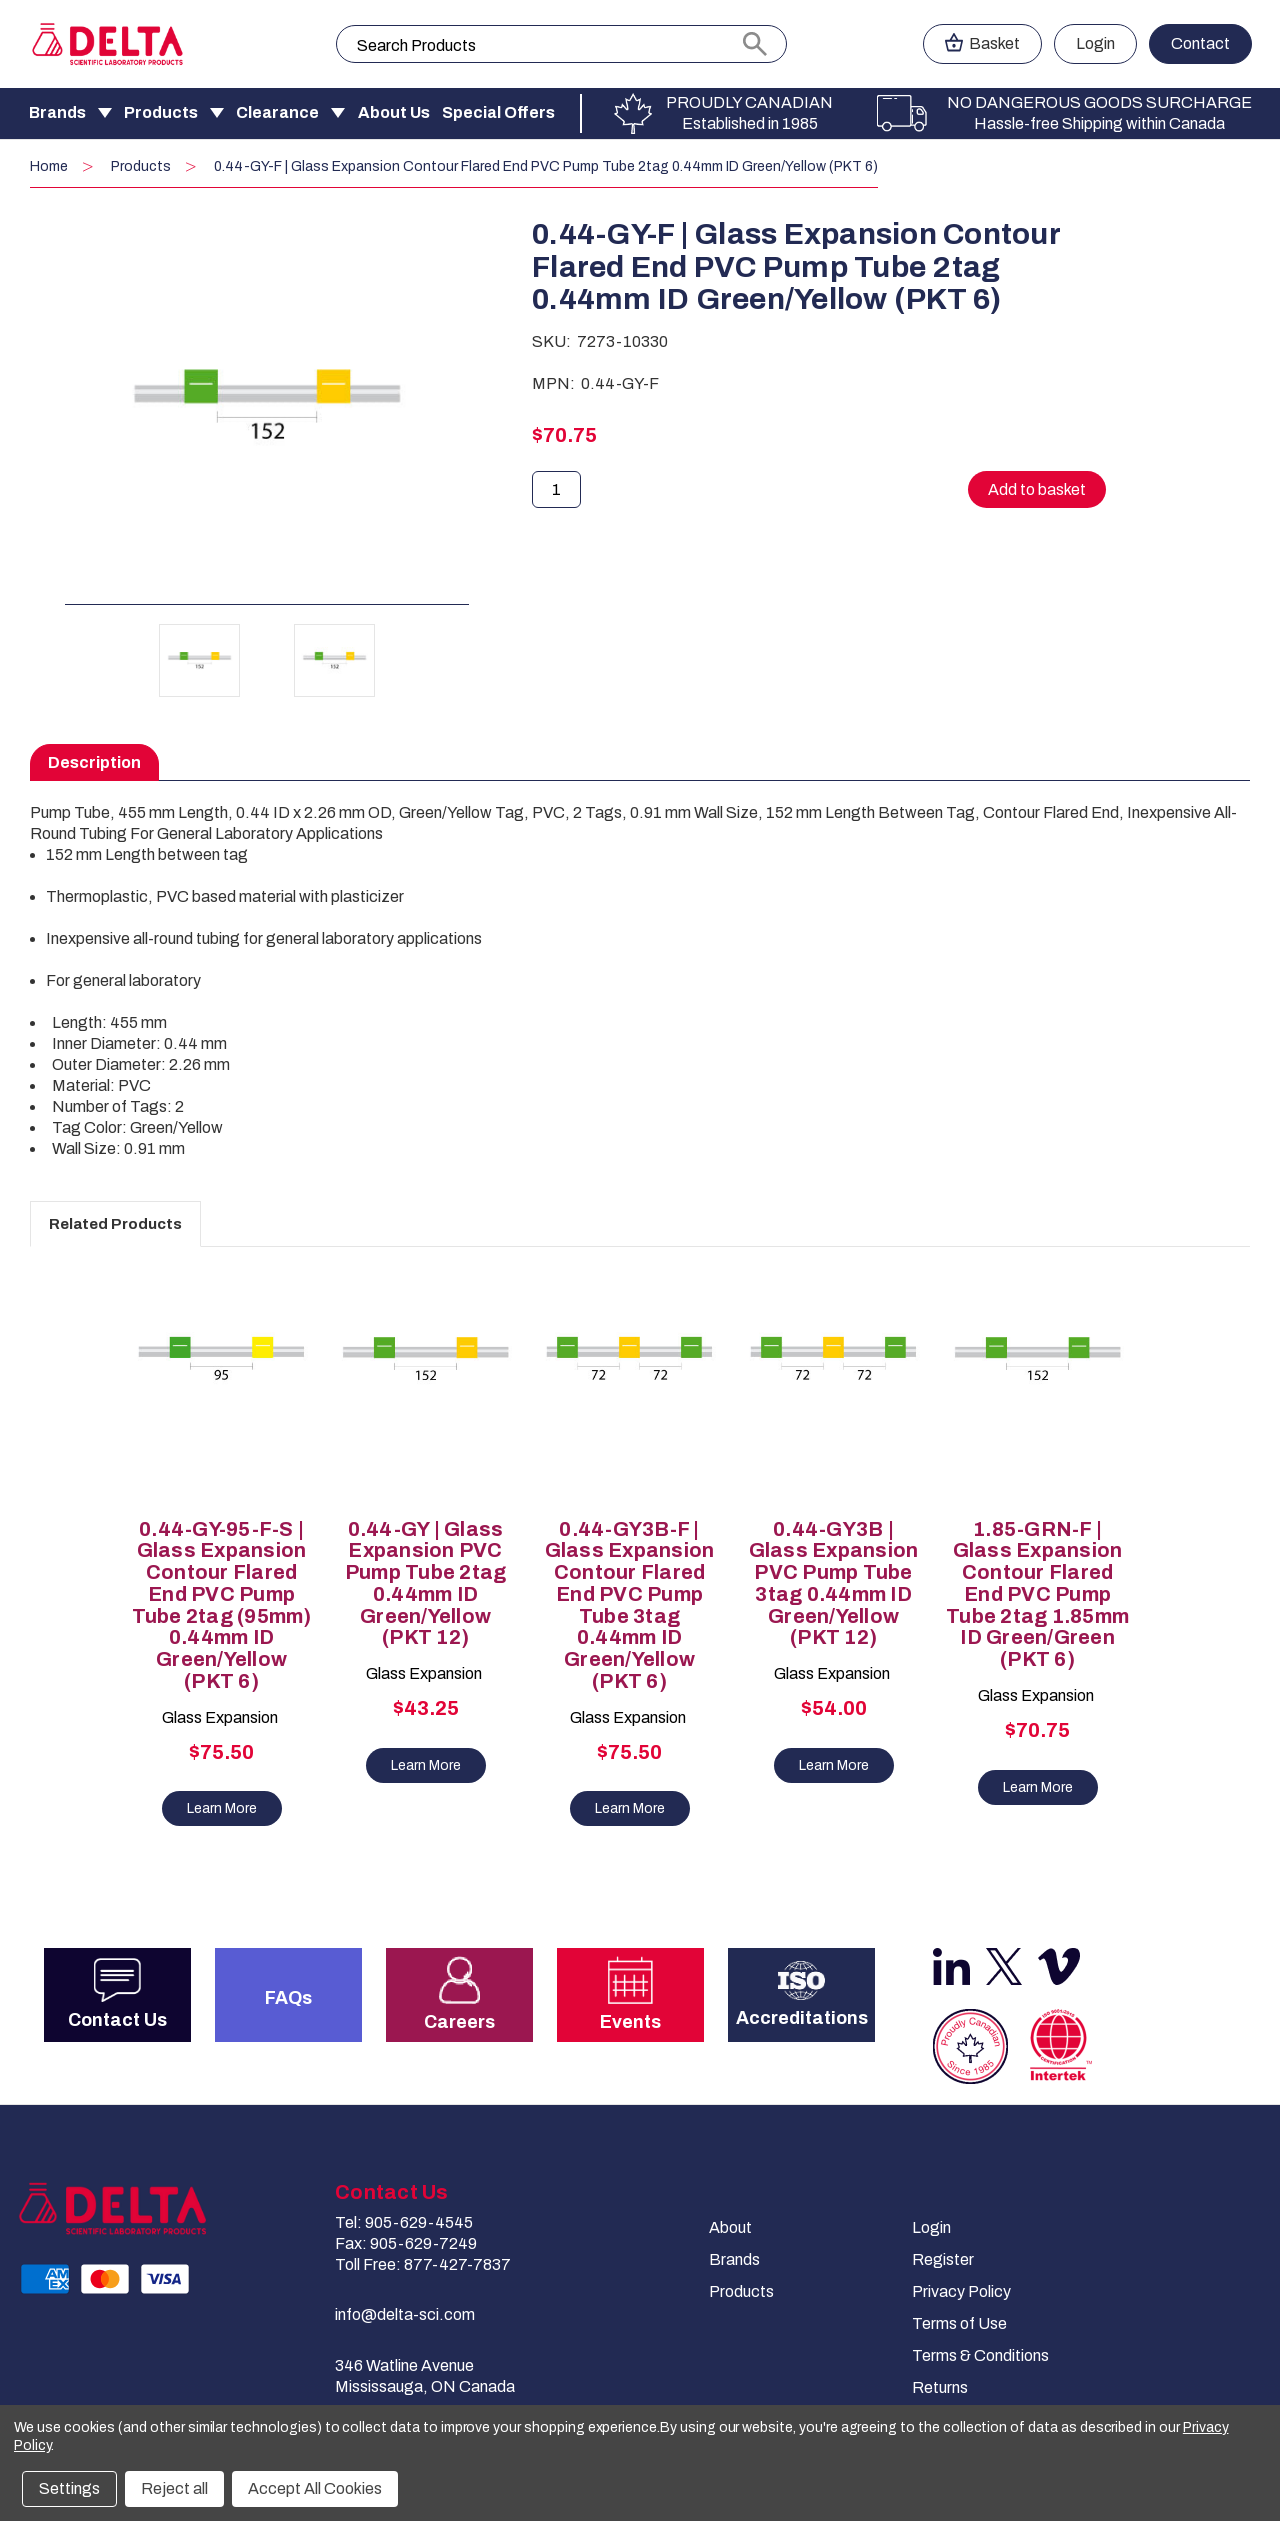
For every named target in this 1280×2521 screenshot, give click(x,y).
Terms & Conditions (980, 2355)
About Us (394, 112)
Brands (57, 112)
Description (94, 762)
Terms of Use (959, 2323)
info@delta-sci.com (405, 2314)
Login (931, 2227)
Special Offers (498, 112)
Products (161, 112)
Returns (940, 2387)
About (730, 2227)
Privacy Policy (961, 2291)
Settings (69, 2488)
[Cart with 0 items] (982, 44)
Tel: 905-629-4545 (404, 2222)
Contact (1200, 43)
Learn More (222, 1808)
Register (943, 2259)
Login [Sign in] (1095, 43)
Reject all (174, 2488)
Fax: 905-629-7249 (406, 2243)
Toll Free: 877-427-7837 (423, 2264)
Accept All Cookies (315, 2488)
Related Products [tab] (115, 1224)
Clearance (277, 112)
